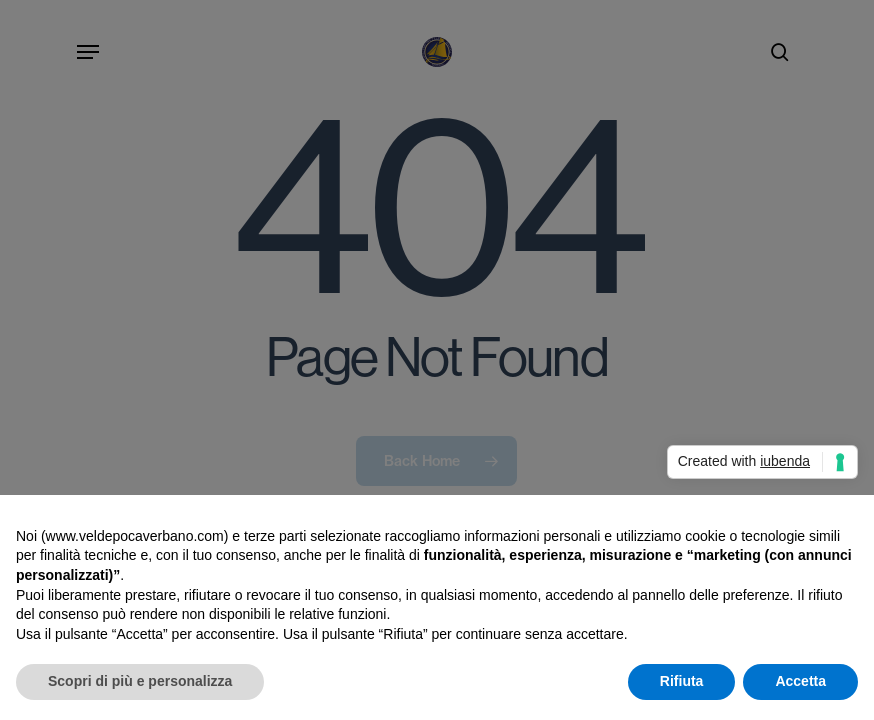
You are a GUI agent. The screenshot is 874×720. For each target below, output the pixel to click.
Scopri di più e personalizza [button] (140, 681)
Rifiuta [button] (682, 681)
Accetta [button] (800, 681)
